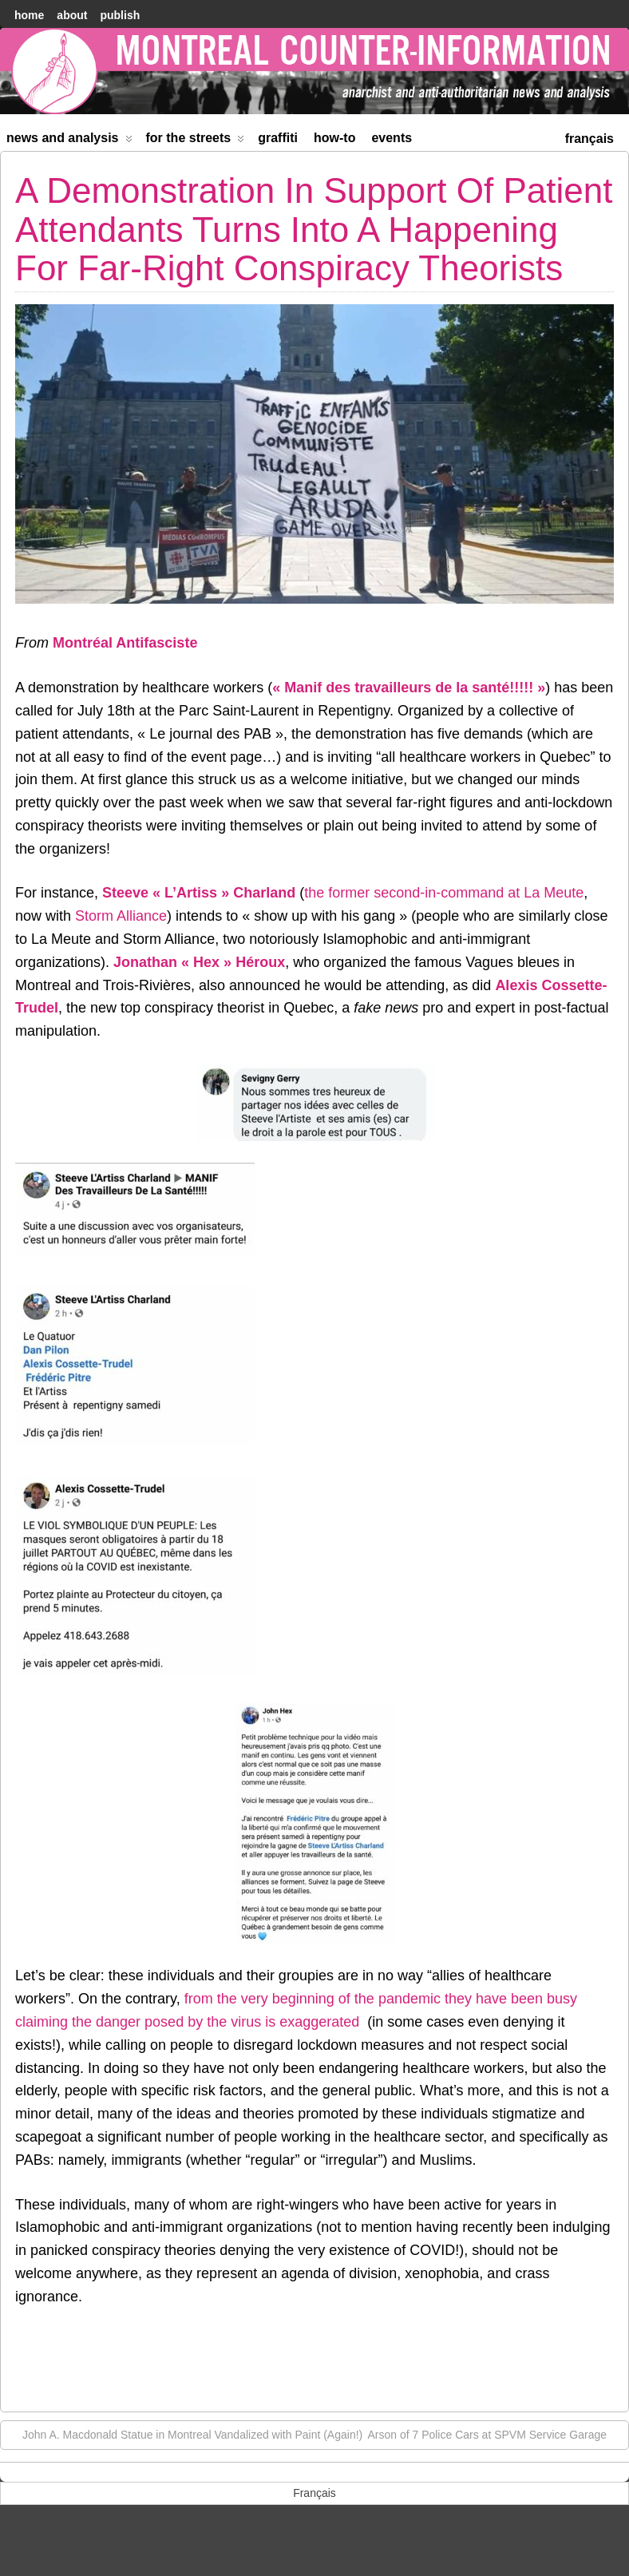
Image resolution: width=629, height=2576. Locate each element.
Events (391, 138)
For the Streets (195, 141)
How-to (334, 138)
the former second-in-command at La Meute (444, 893)
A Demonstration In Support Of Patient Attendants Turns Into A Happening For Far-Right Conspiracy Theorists (313, 229)
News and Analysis (69, 141)
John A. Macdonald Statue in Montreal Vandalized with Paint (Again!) (184, 2434)
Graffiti (278, 138)
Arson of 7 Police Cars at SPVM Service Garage (495, 2434)
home (29, 15)
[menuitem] (589, 137)
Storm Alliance (121, 916)
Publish (120, 15)
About (72, 15)
